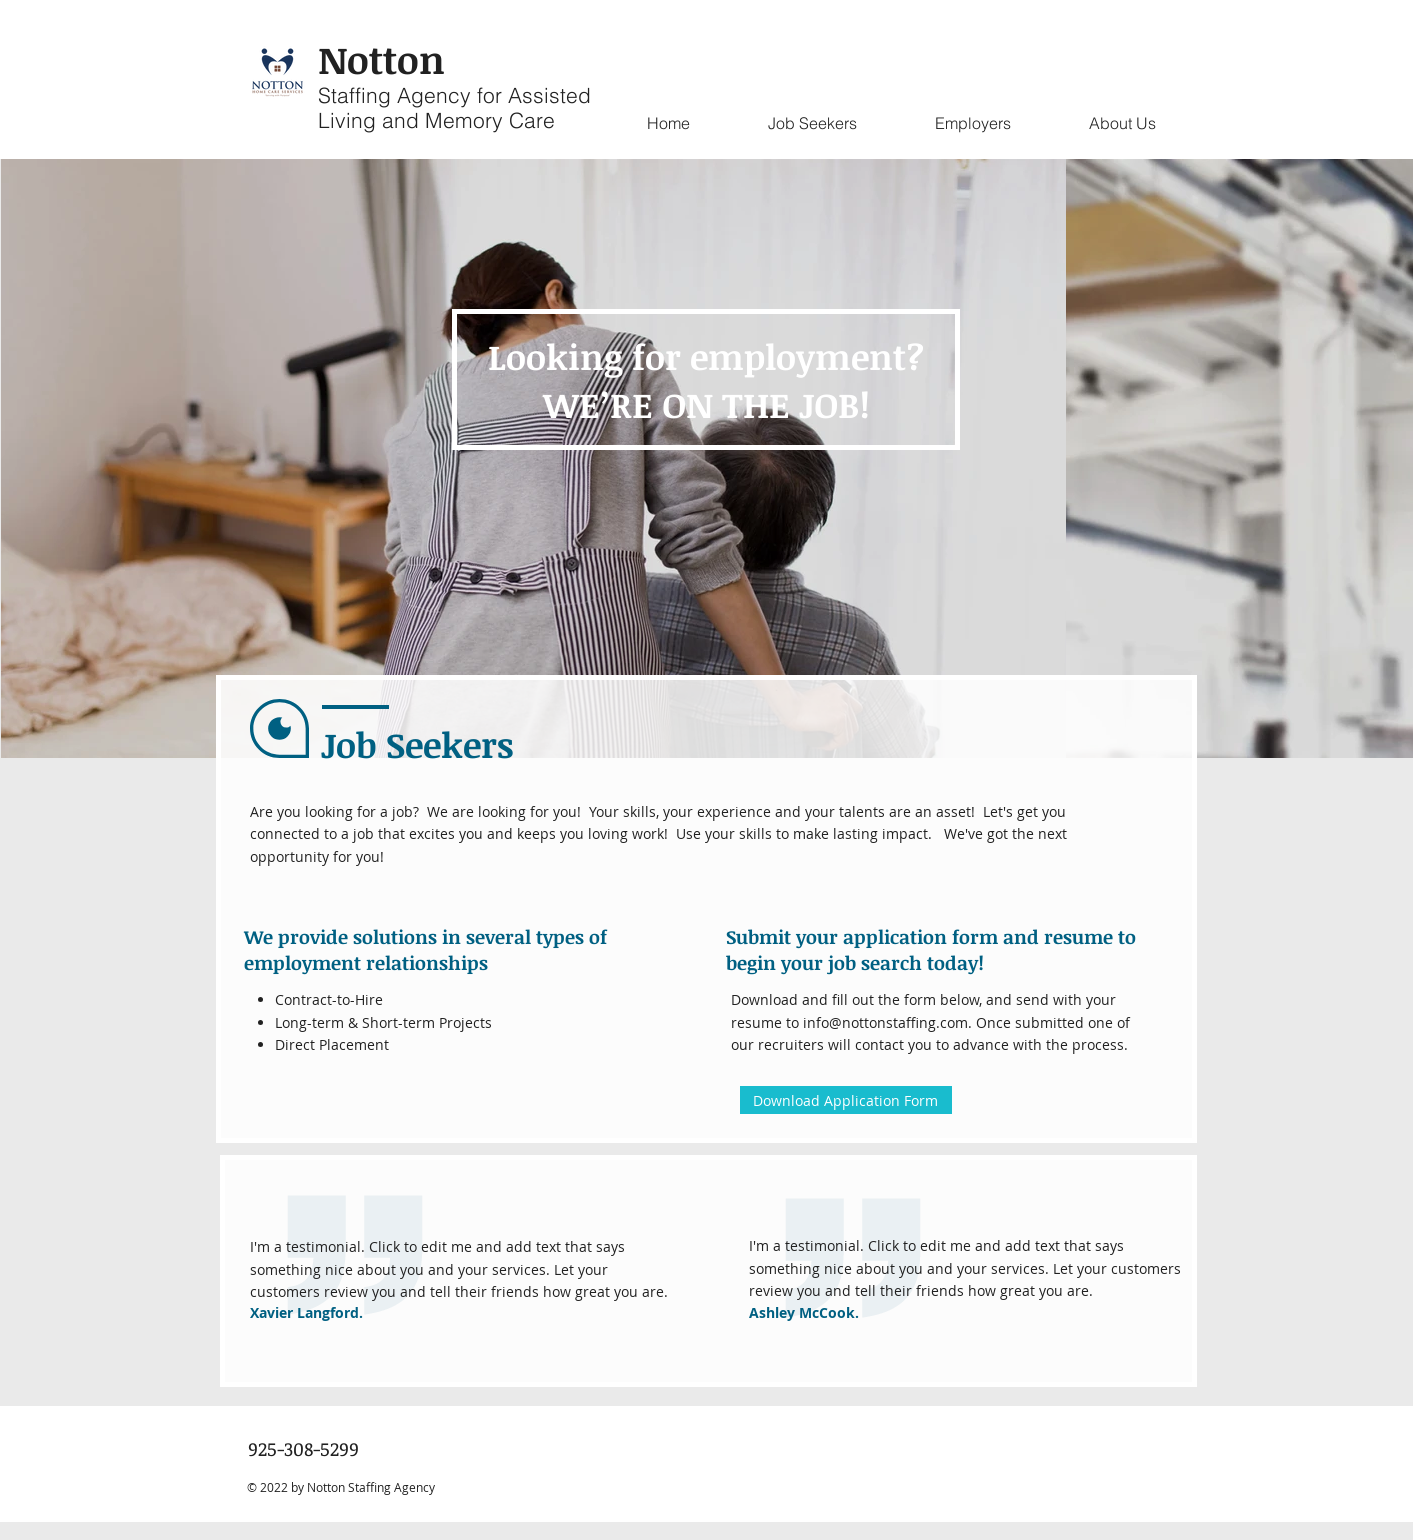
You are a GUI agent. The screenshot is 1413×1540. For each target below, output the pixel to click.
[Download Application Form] (846, 1100)
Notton (381, 59)
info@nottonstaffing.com (885, 1022)
